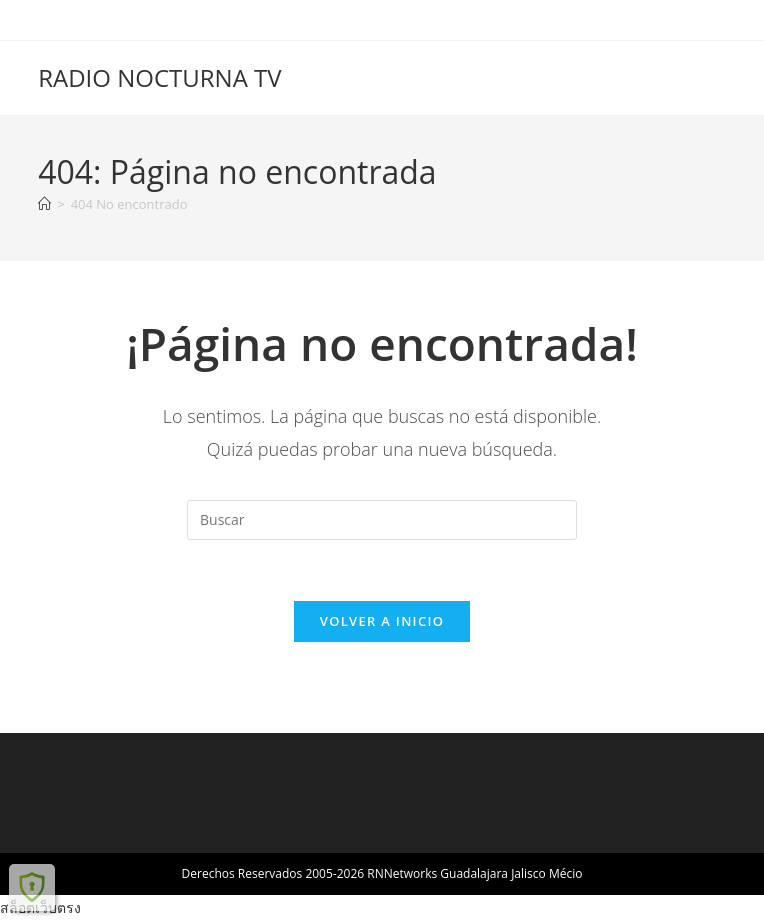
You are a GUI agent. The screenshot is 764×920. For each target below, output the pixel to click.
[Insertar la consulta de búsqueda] (382, 520)
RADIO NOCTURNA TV (159, 77)
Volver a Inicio (382, 621)
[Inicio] (44, 204)
